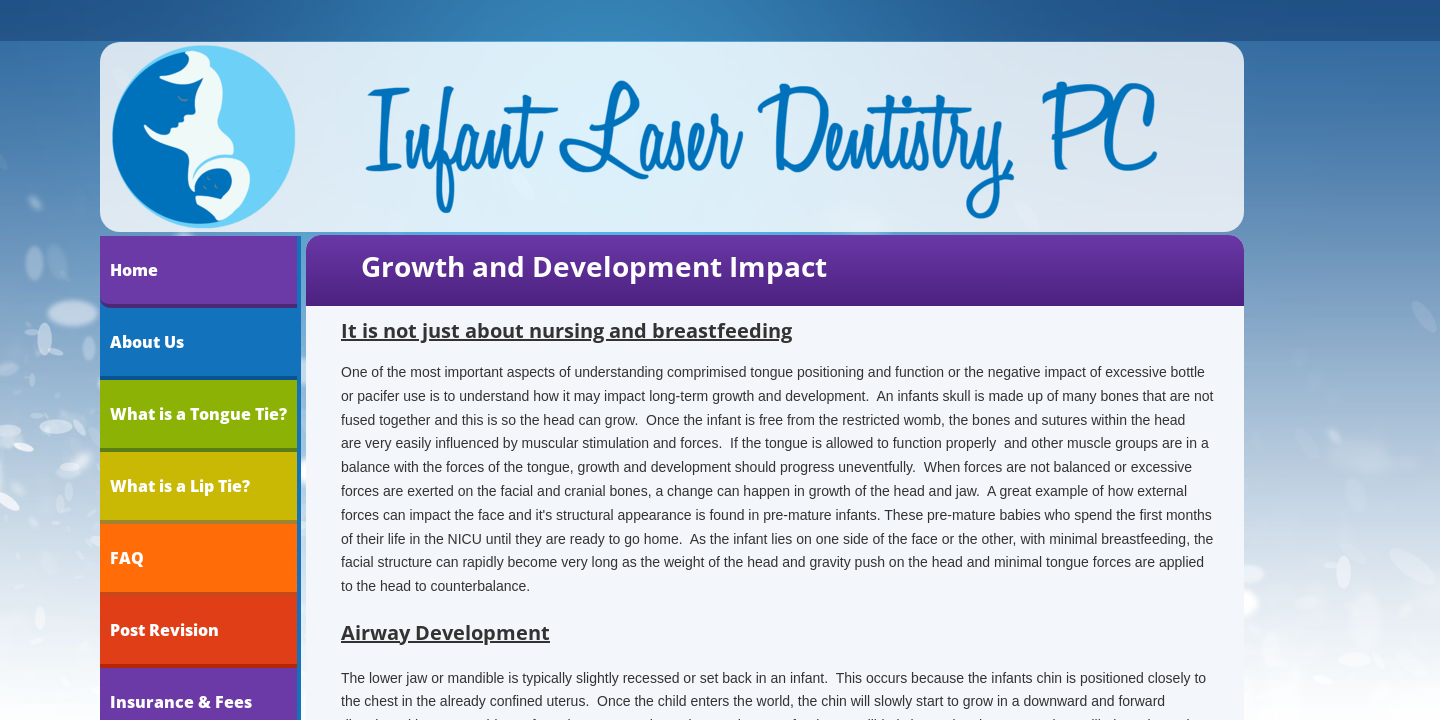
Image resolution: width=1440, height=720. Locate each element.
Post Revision (164, 630)
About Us (147, 342)
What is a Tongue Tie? (198, 414)
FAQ (127, 558)
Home (134, 270)
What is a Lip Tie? (180, 486)
